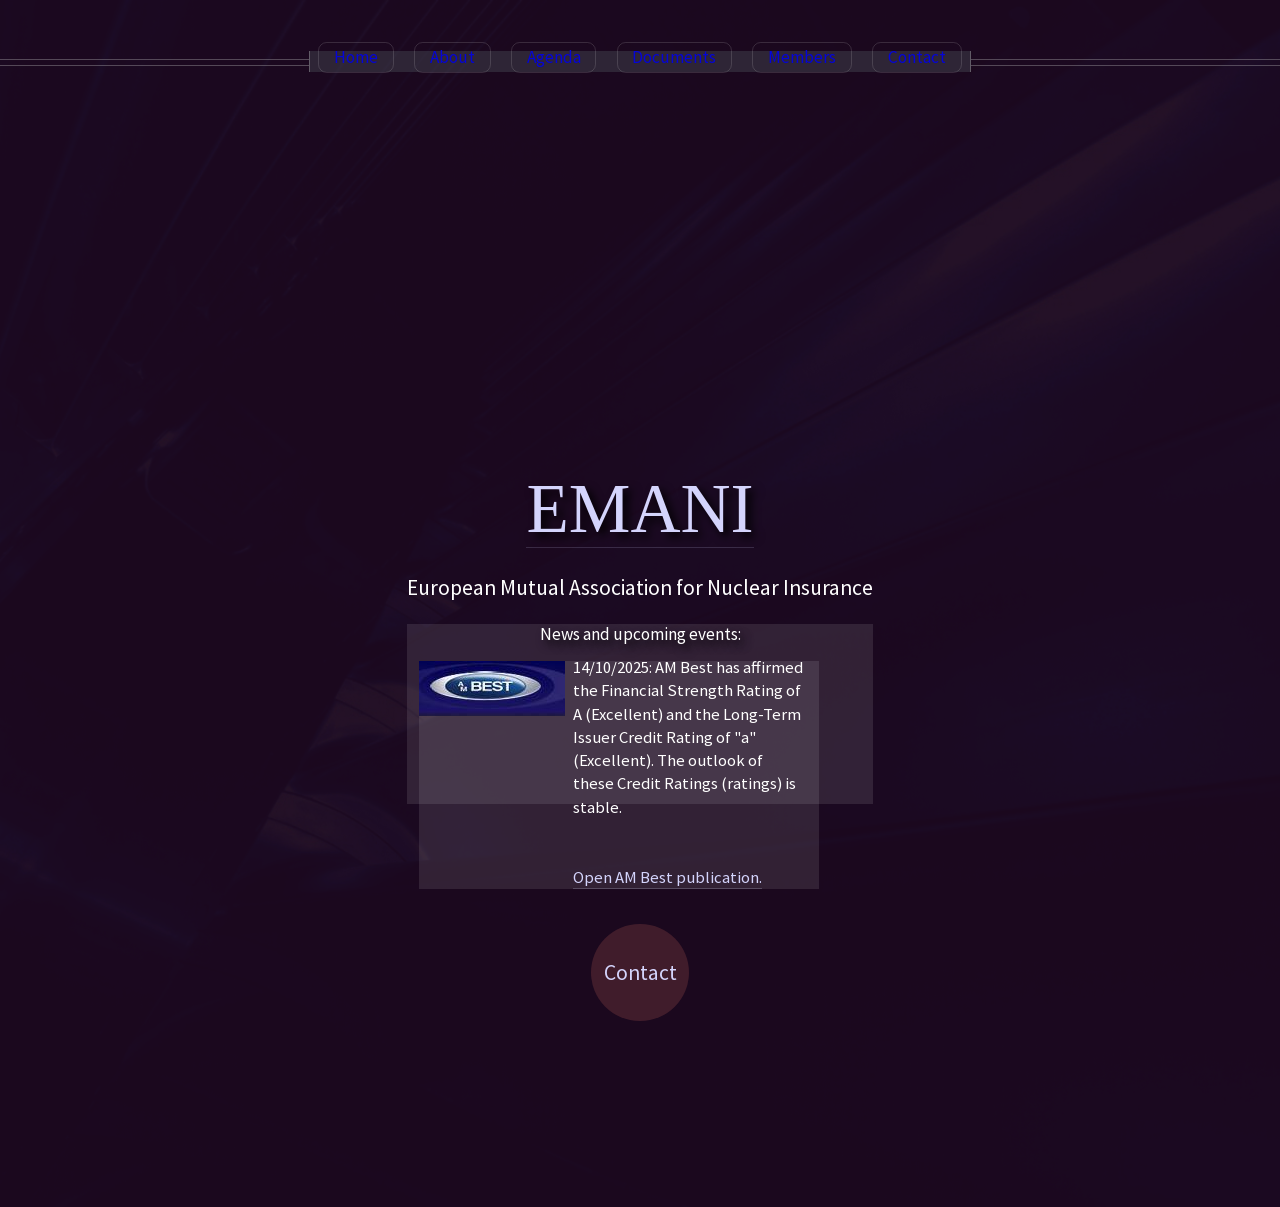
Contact (640, 972)
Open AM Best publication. (667, 877)
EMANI (639, 508)
